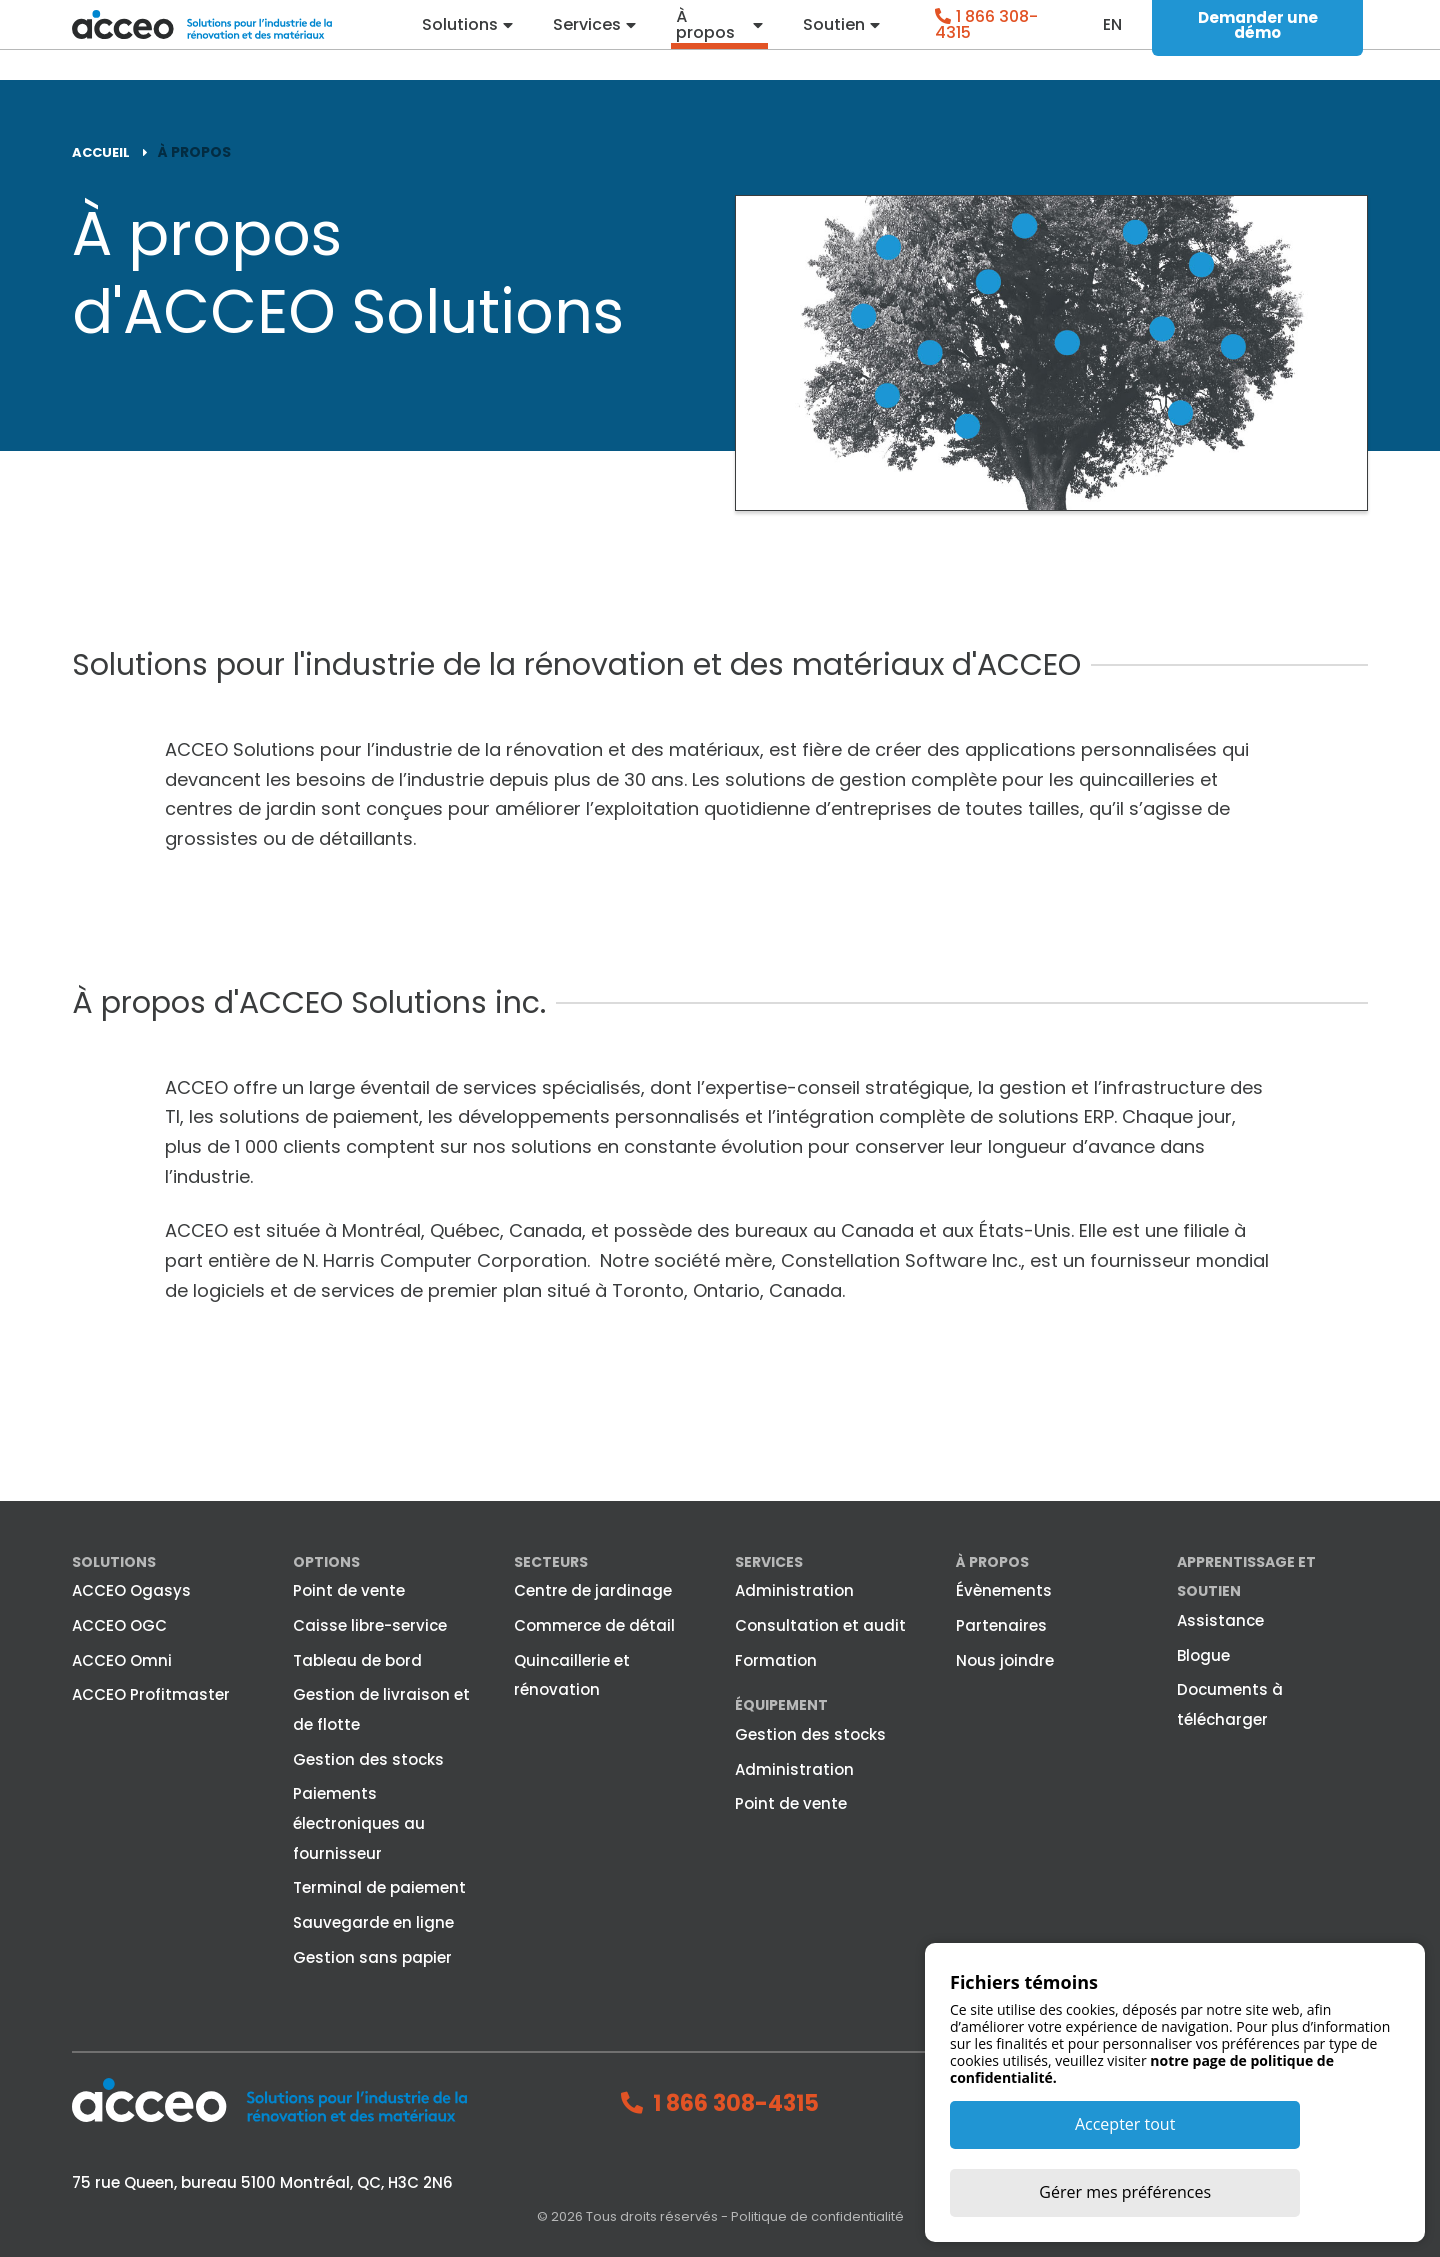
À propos (707, 40)
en (1113, 40)
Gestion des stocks (368, 1758)
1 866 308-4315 (988, 39)
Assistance (1220, 1619)
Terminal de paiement (379, 1886)
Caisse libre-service (370, 1624)
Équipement (781, 1704)
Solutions (460, 40)
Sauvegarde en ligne (373, 1921)
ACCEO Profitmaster (151, 1693)
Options (326, 1561)
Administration (794, 1589)
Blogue (1203, 1654)
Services (588, 40)
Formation (776, 1659)
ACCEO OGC (119, 1624)
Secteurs (551, 1561)
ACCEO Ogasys (131, 1589)
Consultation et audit (820, 1624)
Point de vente (349, 1589)
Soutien (835, 40)
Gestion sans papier (372, 1956)
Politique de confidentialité (817, 2215)
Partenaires (1001, 1624)
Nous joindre (1005, 1659)
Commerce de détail (594, 1624)
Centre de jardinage (593, 1589)
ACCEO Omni (122, 1659)
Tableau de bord (357, 1659)
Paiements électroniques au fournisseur (359, 1822)
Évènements (1004, 1589)
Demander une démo (1258, 40)
